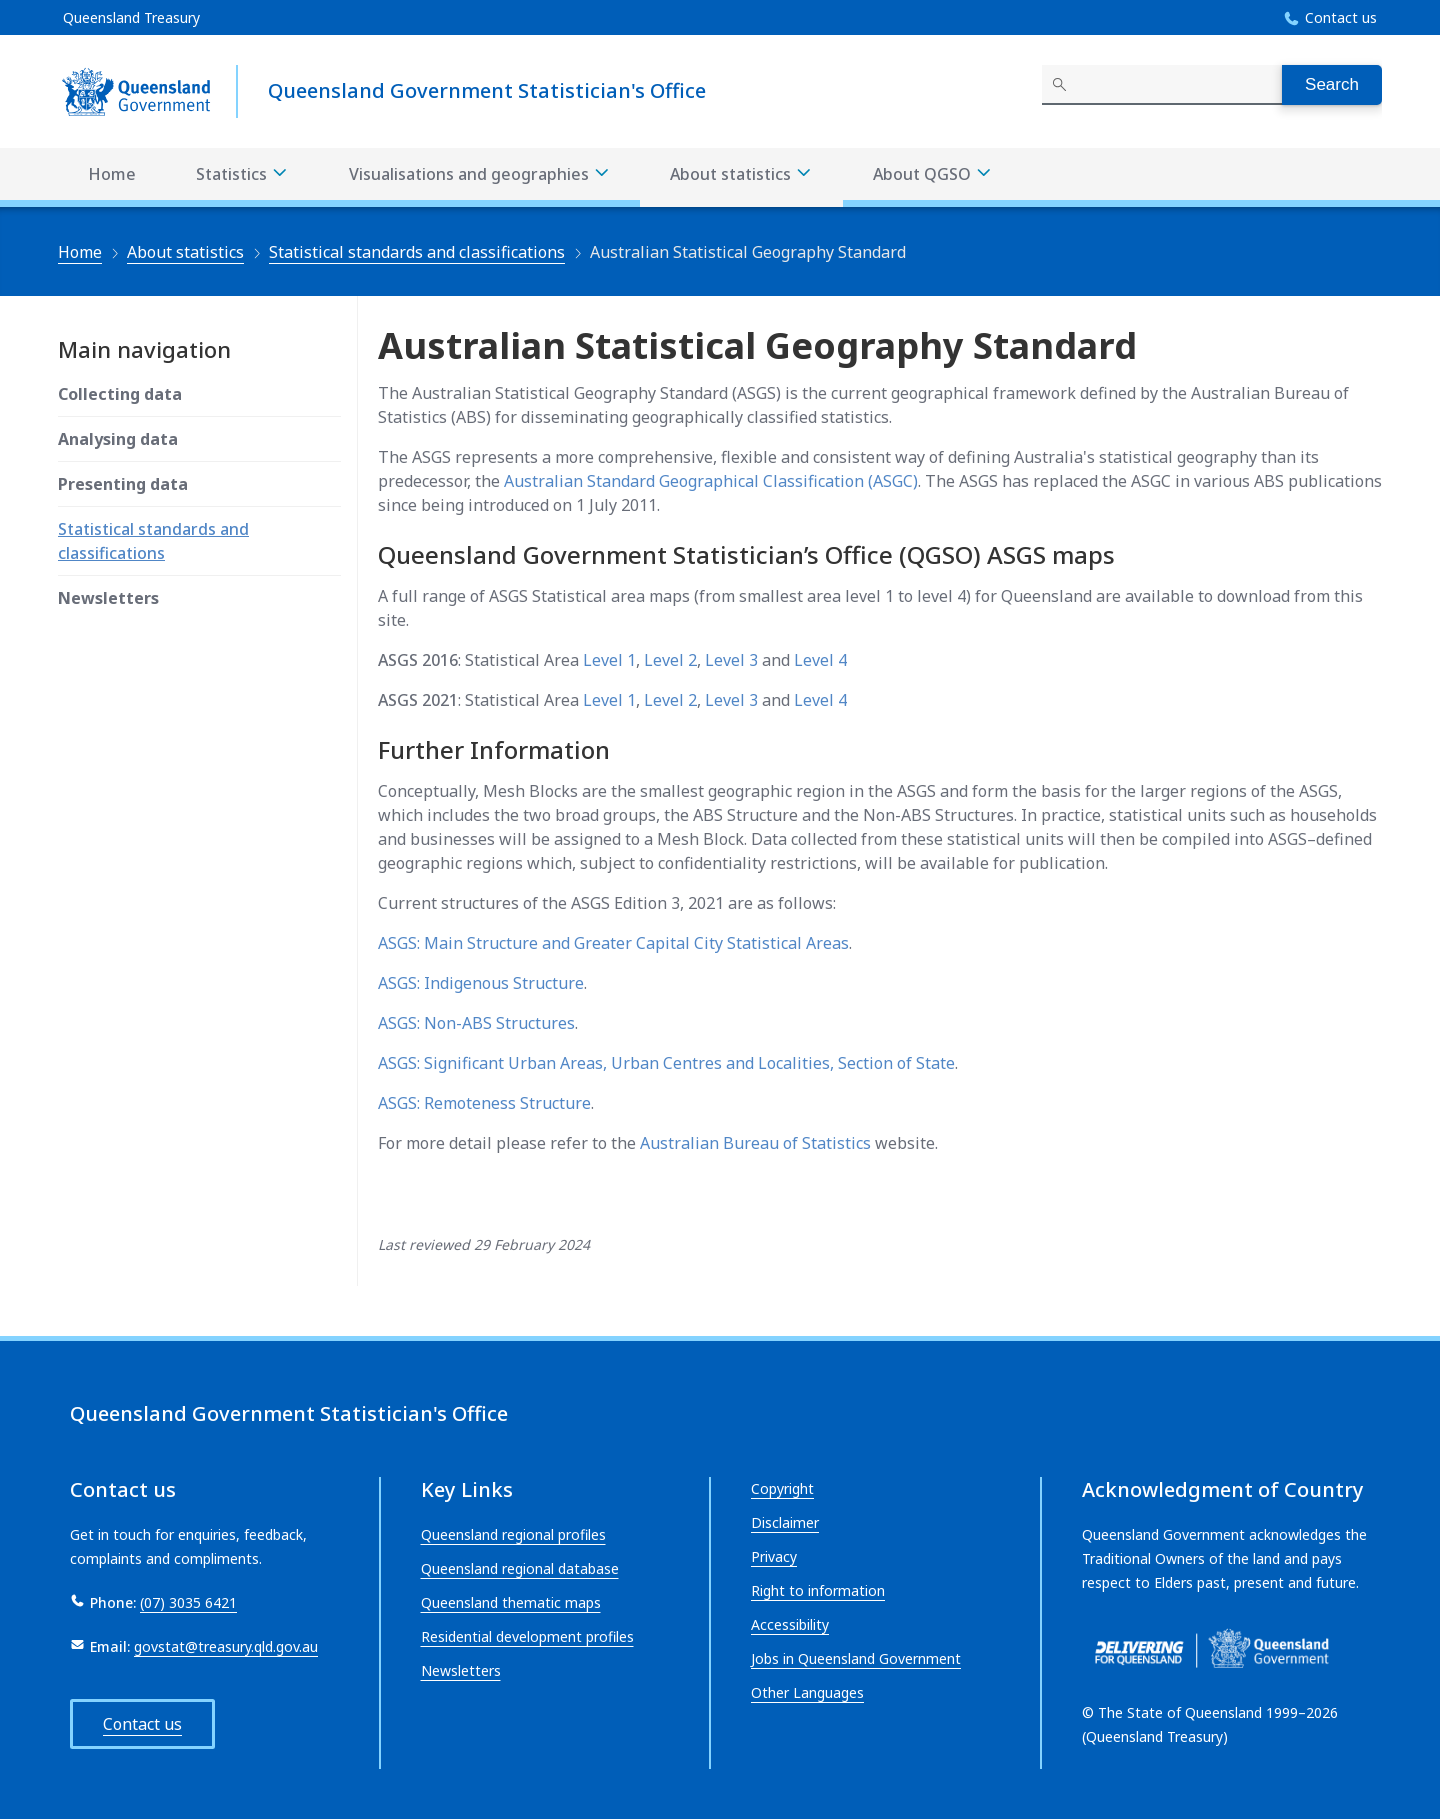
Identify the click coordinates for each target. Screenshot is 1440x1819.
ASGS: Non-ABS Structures (476, 1023)
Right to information (818, 1590)
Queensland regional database (520, 1568)
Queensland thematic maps (511, 1602)
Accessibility (790, 1624)
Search (1332, 84)
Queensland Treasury (131, 17)
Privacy (774, 1556)
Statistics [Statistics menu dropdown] (242, 174)
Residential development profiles (527, 1636)
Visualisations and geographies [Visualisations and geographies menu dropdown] (480, 174)
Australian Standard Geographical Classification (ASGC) (711, 481)
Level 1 (609, 660)
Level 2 (670, 660)
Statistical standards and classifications (417, 252)
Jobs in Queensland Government (856, 1658)
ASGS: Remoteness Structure (484, 1103)
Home (112, 174)
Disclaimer (785, 1522)
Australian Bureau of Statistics (755, 1143)
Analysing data (118, 439)
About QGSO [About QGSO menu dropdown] (933, 174)
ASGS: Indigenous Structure (481, 983)
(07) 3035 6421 (188, 1602)
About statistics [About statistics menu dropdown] (741, 174)
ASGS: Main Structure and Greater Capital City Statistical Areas (613, 943)
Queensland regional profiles (513, 1534)
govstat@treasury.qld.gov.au (226, 1646)
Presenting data (123, 484)
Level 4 (820, 660)
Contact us (1341, 17)
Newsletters (108, 598)
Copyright (782, 1488)
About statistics (185, 252)
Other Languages (807, 1692)
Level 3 (731, 660)
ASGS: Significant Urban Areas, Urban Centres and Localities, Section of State (666, 1063)
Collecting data (120, 394)
